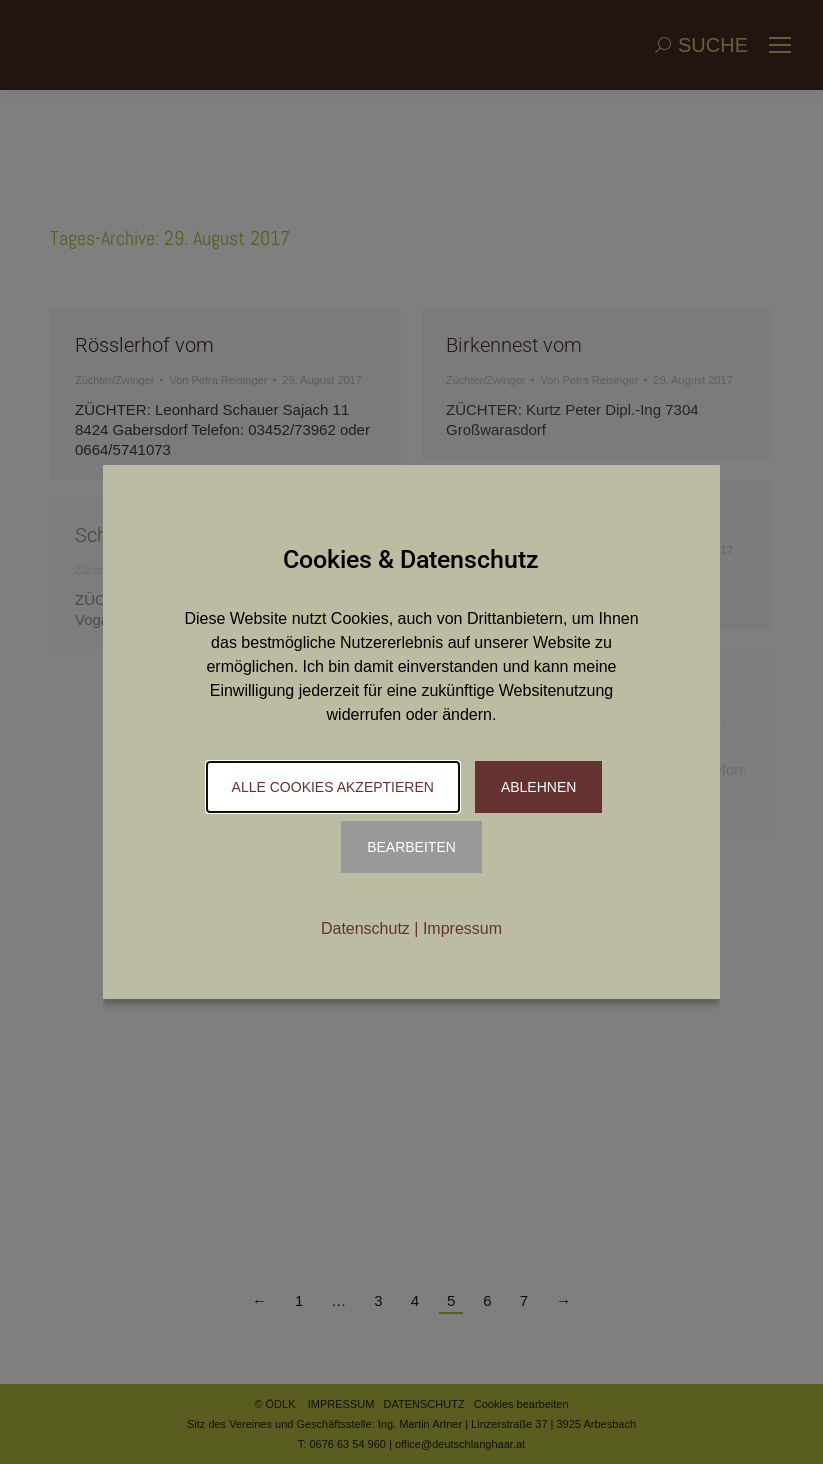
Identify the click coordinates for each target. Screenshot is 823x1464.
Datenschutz (365, 928)
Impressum (462, 928)
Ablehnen (538, 787)
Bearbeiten (411, 847)
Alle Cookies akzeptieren (333, 787)
